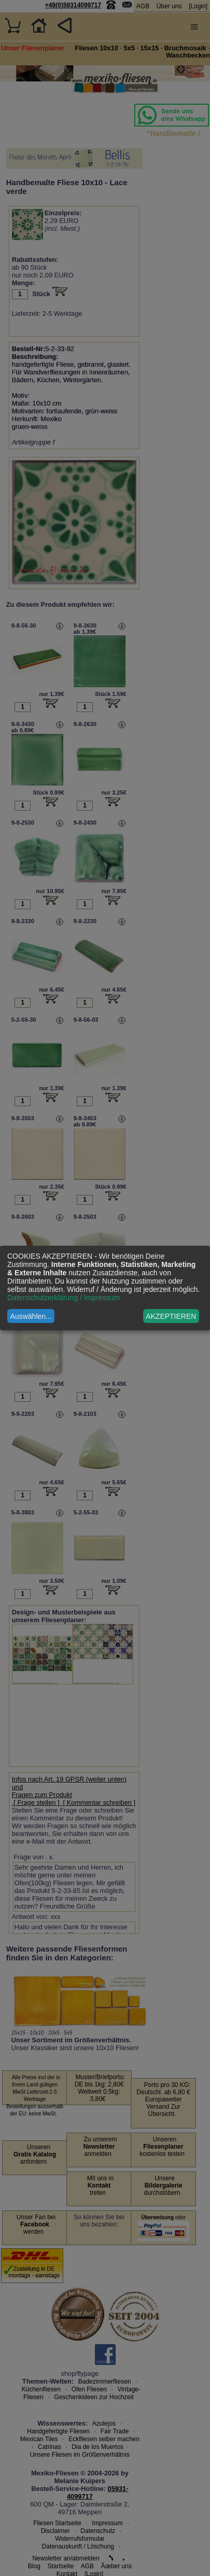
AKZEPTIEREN (171, 1316)
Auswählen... (31, 1316)
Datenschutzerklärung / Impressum (63, 1297)
